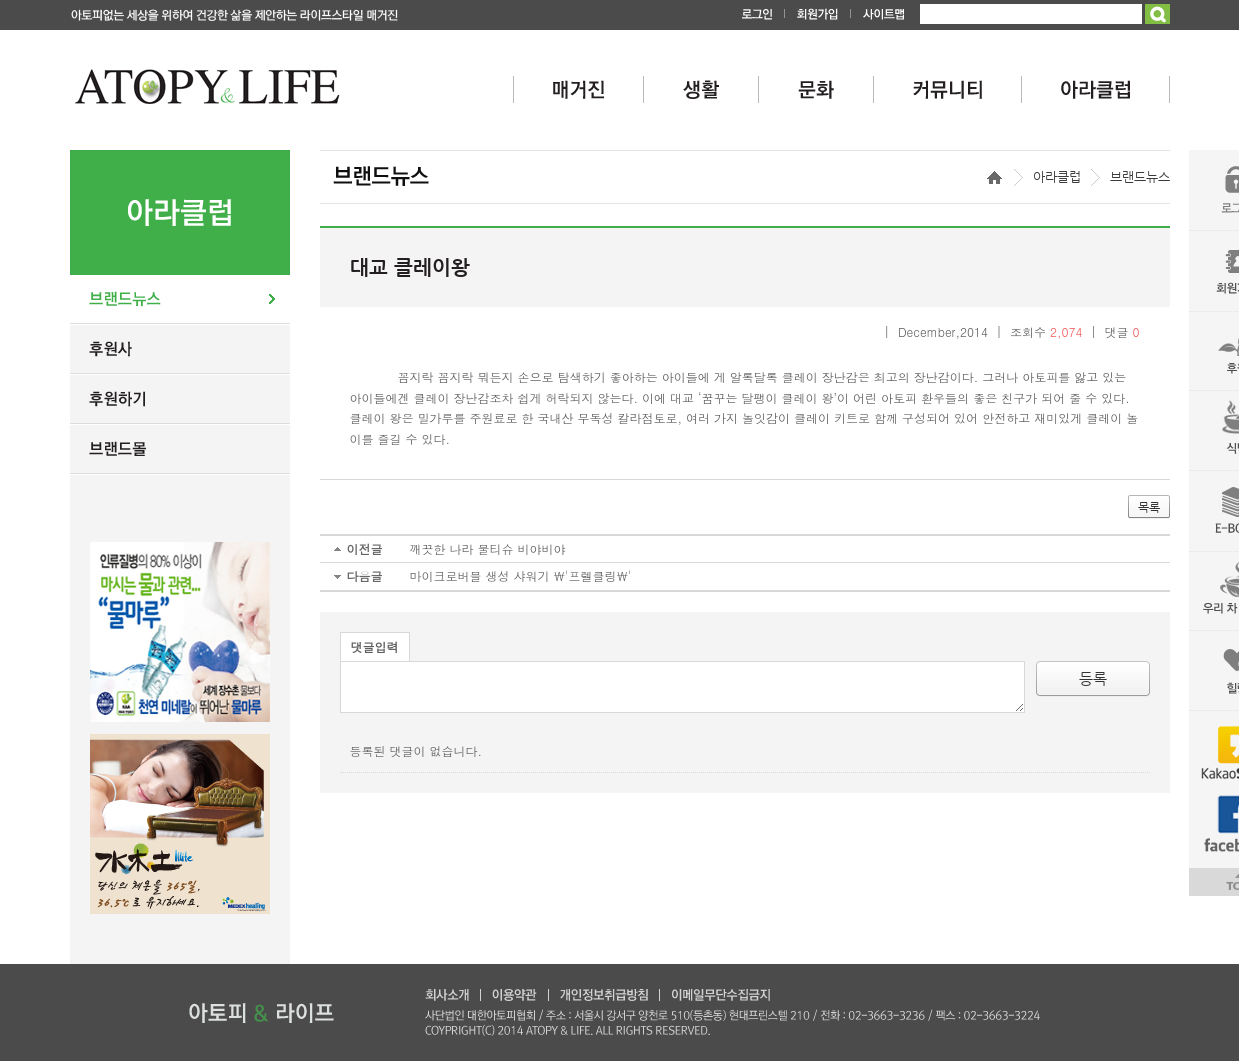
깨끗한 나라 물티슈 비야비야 (488, 548)
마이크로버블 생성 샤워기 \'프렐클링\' (521, 575)
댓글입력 (375, 646)
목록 (1149, 507)
